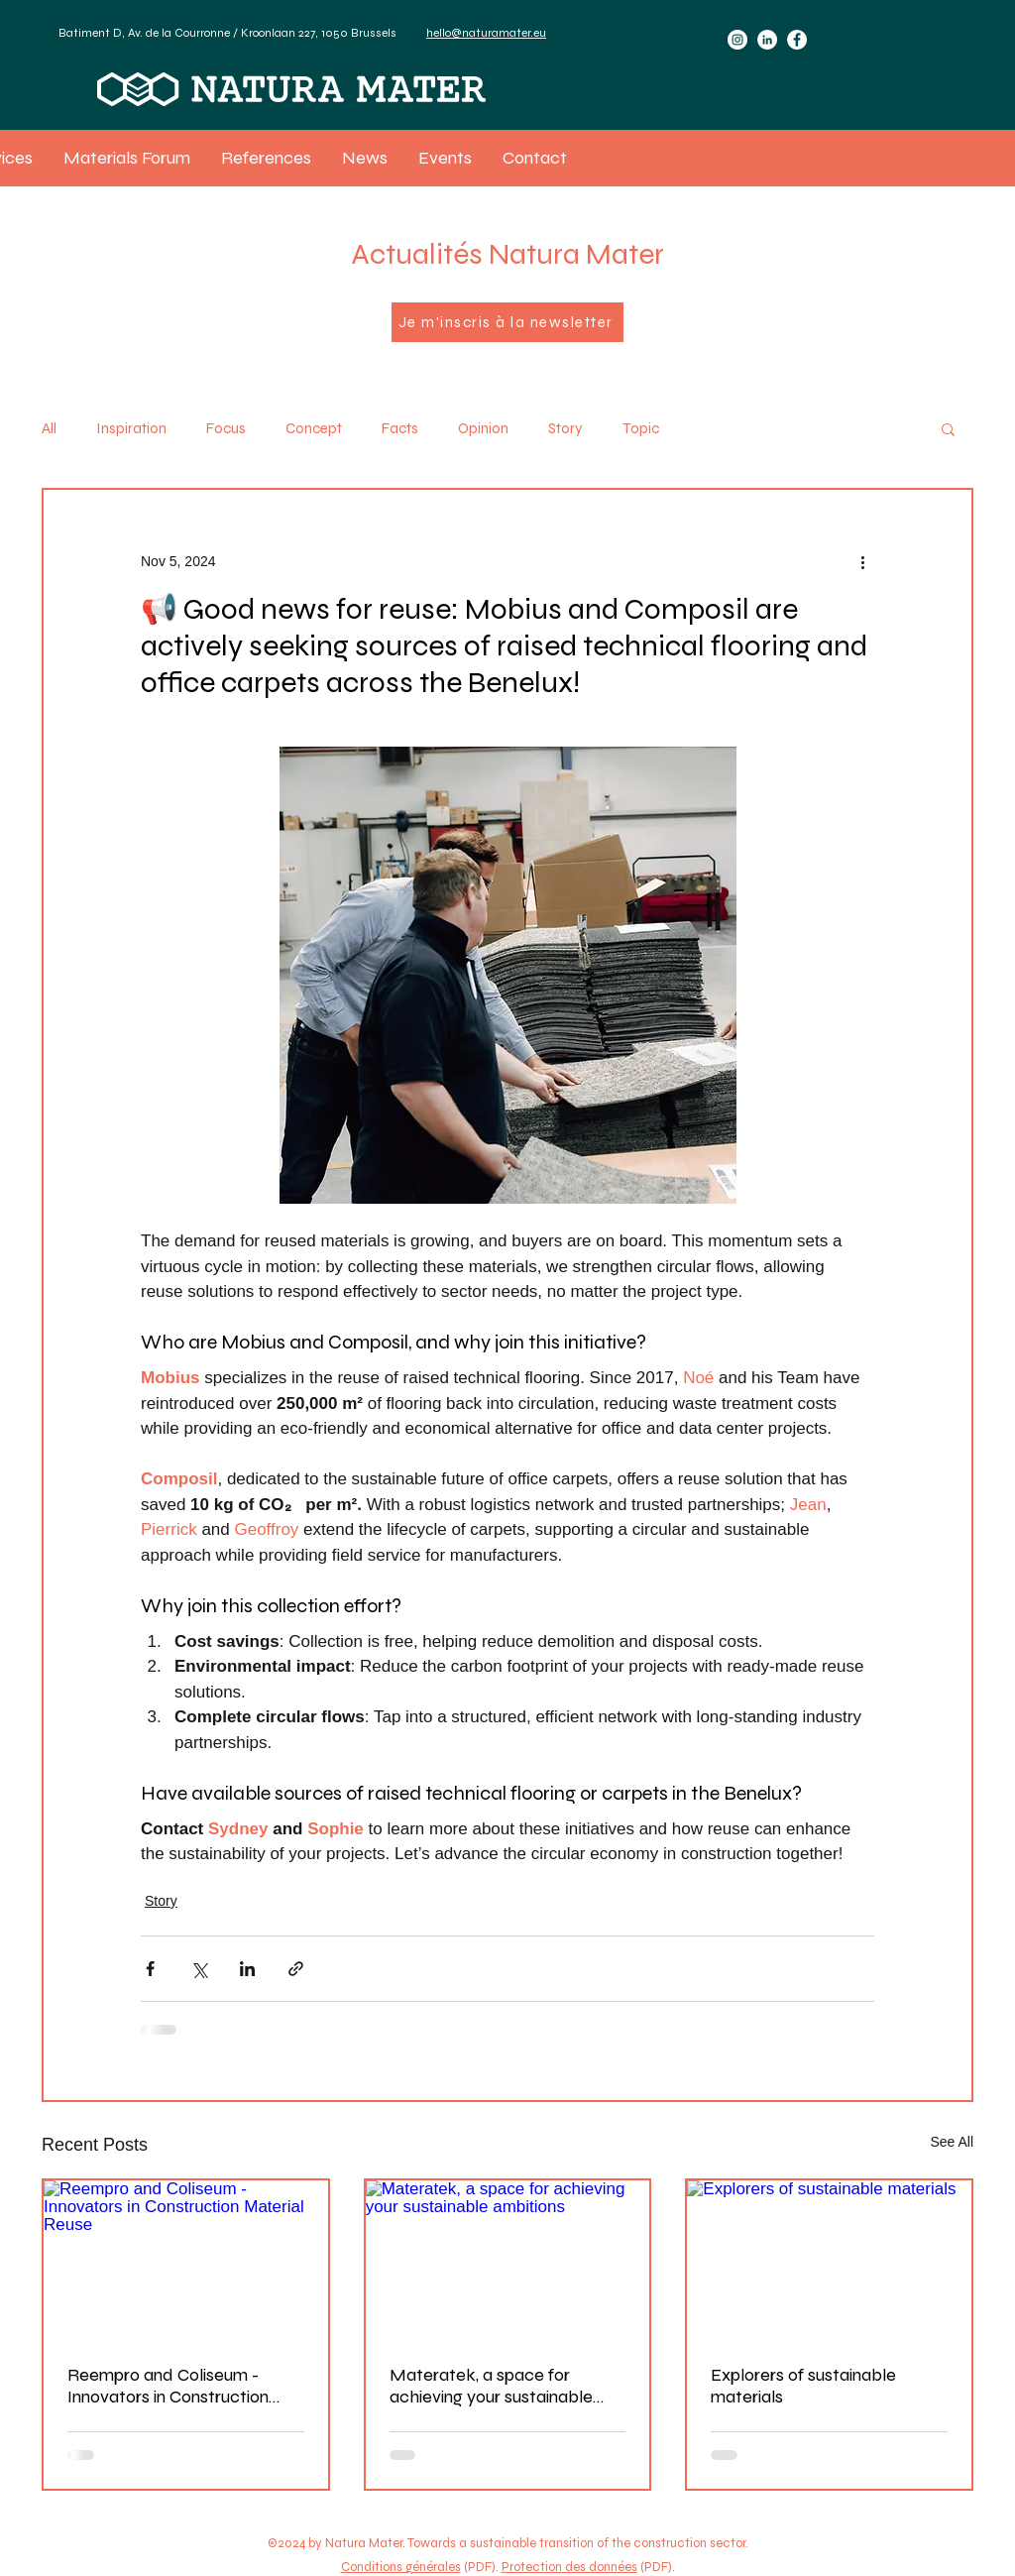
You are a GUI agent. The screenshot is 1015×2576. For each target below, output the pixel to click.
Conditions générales (401, 2567)
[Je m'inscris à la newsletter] (507, 322)
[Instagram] (737, 40)
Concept (313, 428)
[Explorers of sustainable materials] (829, 2260)
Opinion (483, 428)
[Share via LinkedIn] (247, 1968)
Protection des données (569, 2567)
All (49, 428)
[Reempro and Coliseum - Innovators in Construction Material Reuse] (186, 2260)
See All (951, 2142)
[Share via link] (295, 1968)
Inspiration (131, 428)
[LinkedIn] (767, 40)
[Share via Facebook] (150, 1968)
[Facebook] (797, 40)
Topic (640, 428)
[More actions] (862, 561)
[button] (948, 428)
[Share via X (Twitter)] (198, 1968)
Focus (226, 428)
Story (565, 428)
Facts (400, 428)
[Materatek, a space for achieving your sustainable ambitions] (508, 2260)
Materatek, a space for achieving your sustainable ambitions (491, 2385)
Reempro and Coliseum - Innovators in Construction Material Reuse (168, 2385)
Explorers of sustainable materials (803, 2385)
